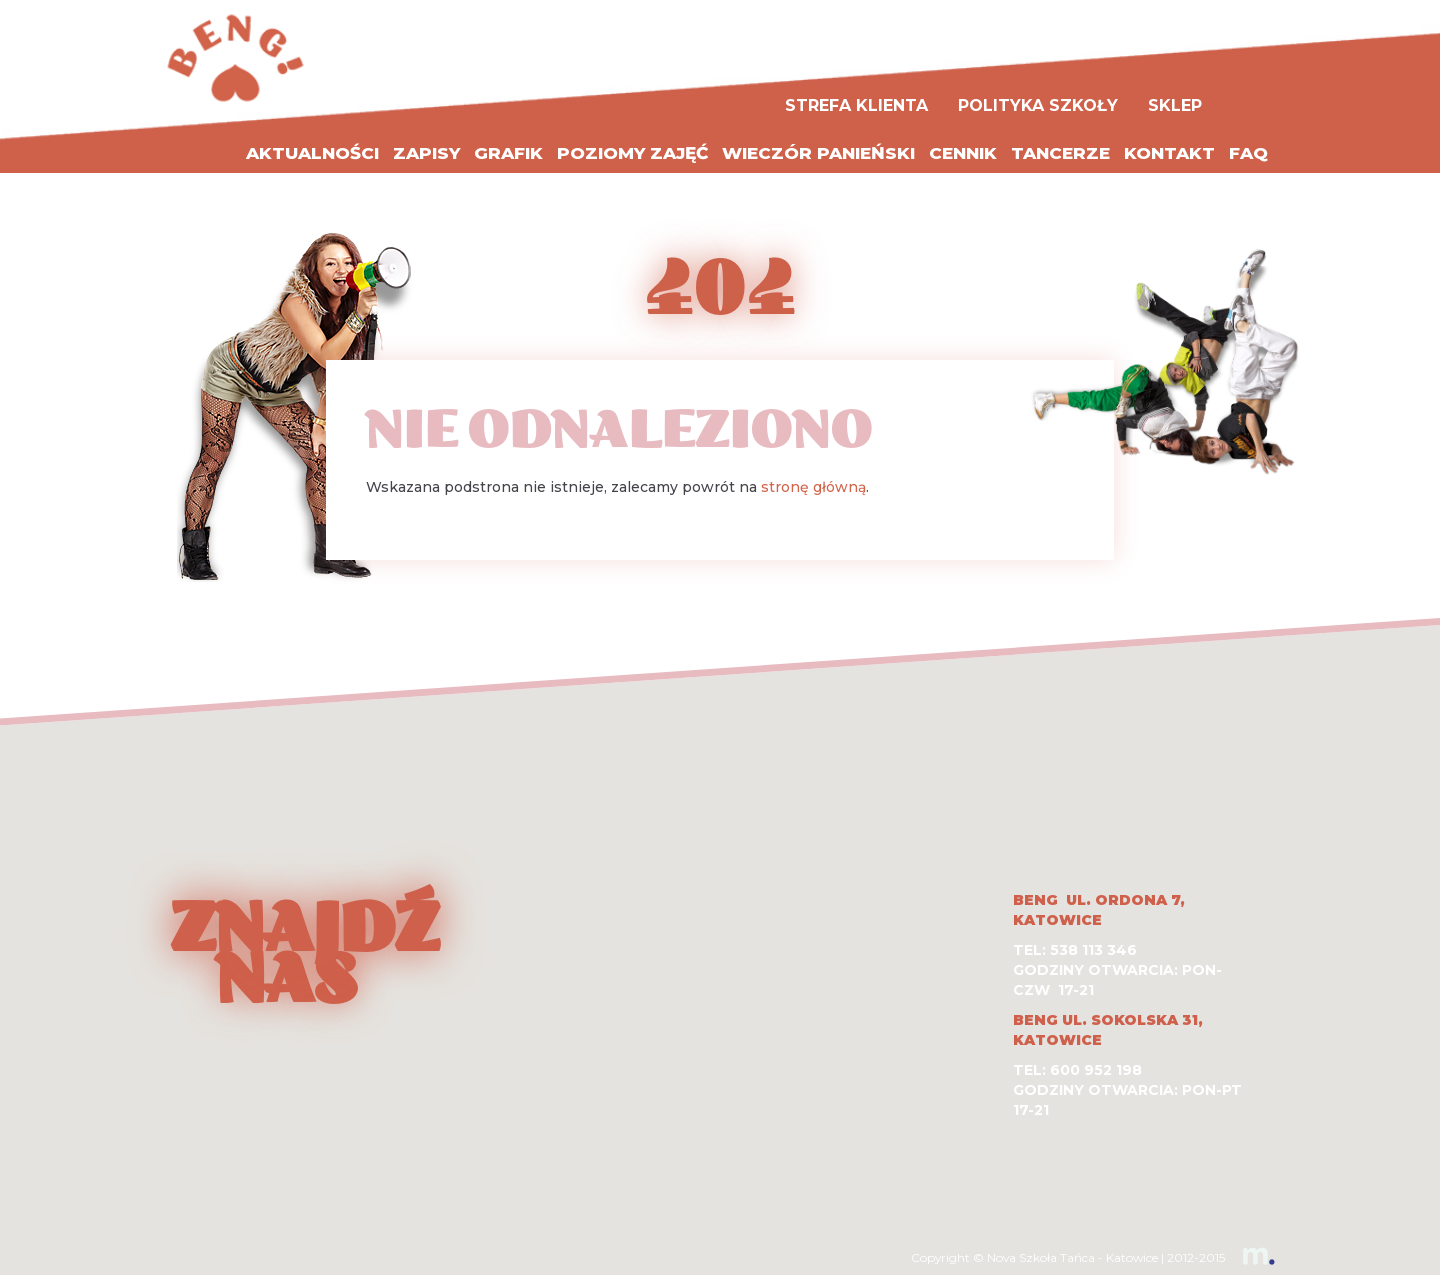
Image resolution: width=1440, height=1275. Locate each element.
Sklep (1175, 105)
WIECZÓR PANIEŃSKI (818, 153)
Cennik (963, 153)
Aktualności (312, 153)
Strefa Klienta (856, 105)
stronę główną (813, 487)
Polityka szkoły (1038, 105)
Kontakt (1169, 153)
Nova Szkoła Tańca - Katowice (1072, 1257)
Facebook (1253, 88)
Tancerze (1060, 153)
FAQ (1248, 153)
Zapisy (426, 153)
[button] (720, 926)
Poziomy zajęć (632, 153)
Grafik (508, 153)
